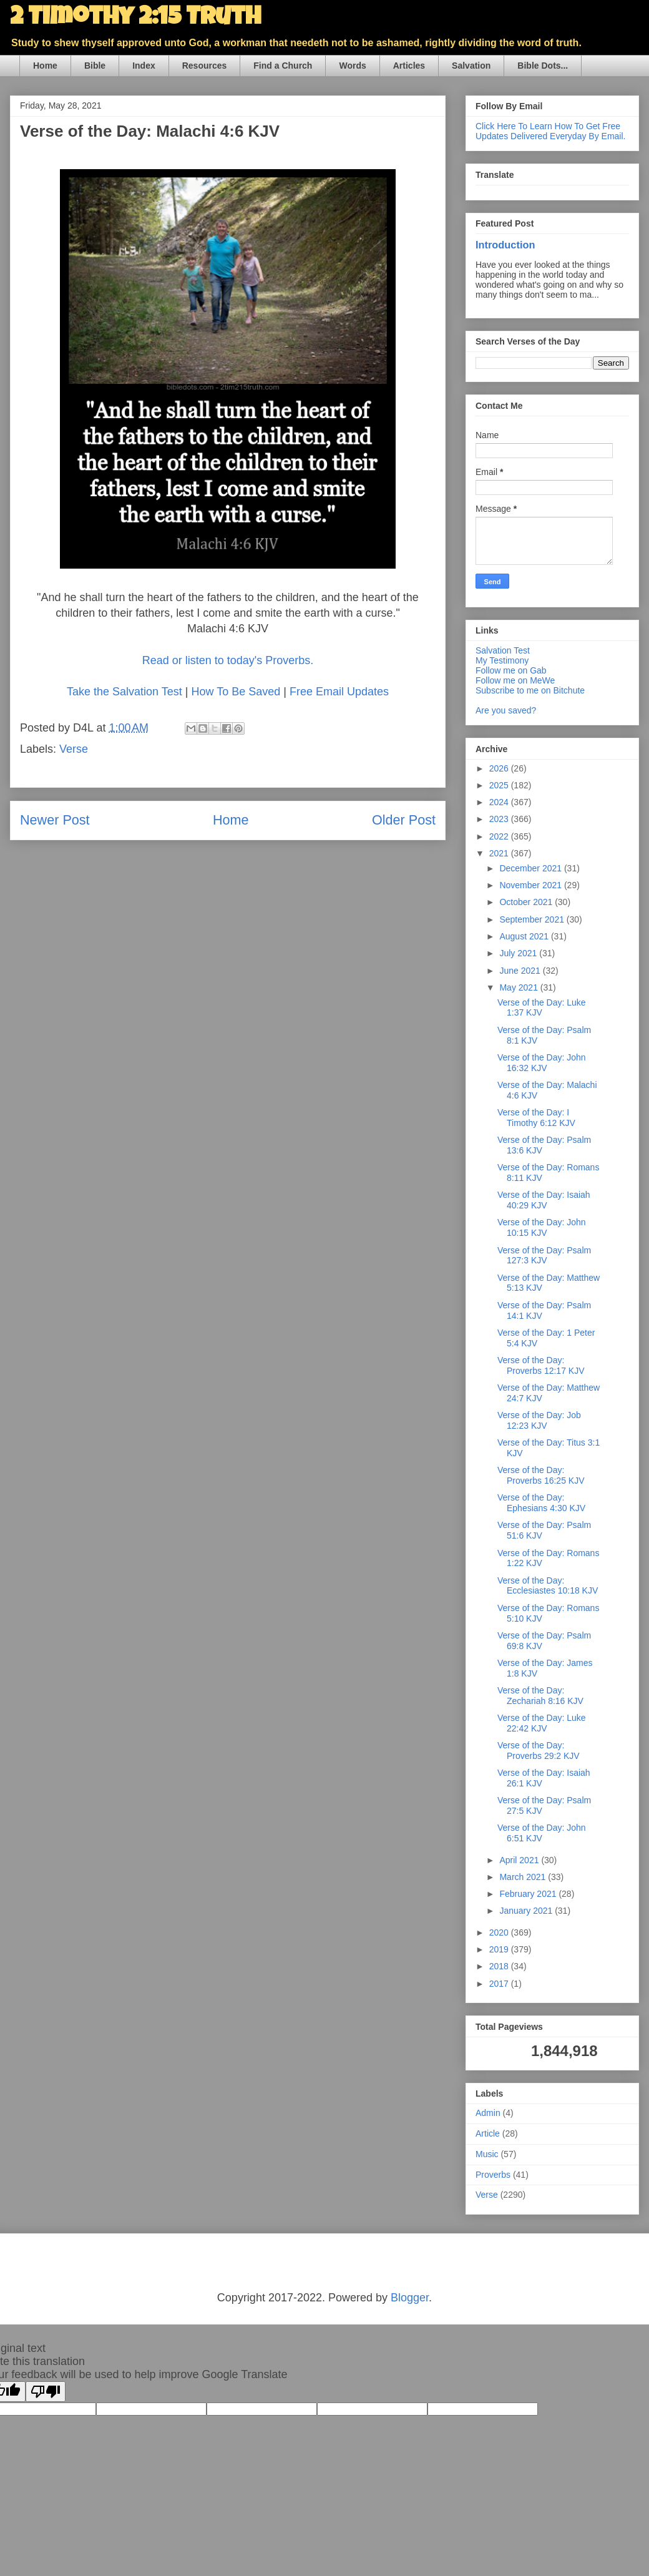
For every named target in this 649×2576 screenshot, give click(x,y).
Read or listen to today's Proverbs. (228, 660)
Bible (94, 66)
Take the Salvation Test (124, 691)
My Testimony (502, 660)
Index (143, 66)
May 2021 (519, 987)
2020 (500, 1932)
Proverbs (493, 2175)
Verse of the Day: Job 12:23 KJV (539, 1420)
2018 (500, 1966)
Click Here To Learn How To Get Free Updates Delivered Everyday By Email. (550, 131)
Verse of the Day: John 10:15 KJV (541, 1227)
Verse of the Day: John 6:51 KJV (541, 1833)
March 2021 (523, 1877)
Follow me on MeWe (515, 680)
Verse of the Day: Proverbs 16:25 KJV (541, 1475)
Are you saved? (506, 710)
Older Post (404, 820)
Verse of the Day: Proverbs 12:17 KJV (541, 1365)
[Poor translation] (46, 2391)
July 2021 (519, 953)
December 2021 (531, 868)
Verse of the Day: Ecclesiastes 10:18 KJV (547, 1585)
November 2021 (531, 885)
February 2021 (529, 1894)
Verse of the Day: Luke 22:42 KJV (541, 1723)
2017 (500, 1984)
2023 (500, 819)
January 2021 (527, 1911)
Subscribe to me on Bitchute (530, 690)
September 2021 (532, 919)
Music (487, 2154)
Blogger (410, 2297)
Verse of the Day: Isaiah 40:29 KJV (543, 1200)
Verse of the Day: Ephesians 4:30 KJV (541, 1502)
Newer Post (55, 820)
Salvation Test (503, 650)
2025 (500, 785)
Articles (409, 66)
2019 (500, 1949)
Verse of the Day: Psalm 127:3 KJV (544, 1255)
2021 (500, 853)
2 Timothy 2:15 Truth (135, 18)
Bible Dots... (542, 66)
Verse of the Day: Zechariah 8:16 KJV (540, 1695)
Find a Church (282, 66)
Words (352, 66)
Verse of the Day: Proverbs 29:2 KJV (538, 1750)
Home (45, 66)
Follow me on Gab (511, 670)
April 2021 (520, 1860)
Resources (204, 66)
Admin (488, 2113)
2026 (500, 768)
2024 (500, 802)
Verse (73, 749)
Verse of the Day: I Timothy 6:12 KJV (536, 1117)
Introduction (505, 244)
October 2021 (527, 902)
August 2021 (525, 936)
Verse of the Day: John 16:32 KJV (541, 1062)
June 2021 (520, 971)
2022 (500, 836)
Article (488, 2133)
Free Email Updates (339, 691)
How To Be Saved (235, 691)
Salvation (471, 66)
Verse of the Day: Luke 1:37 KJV (541, 1007)
